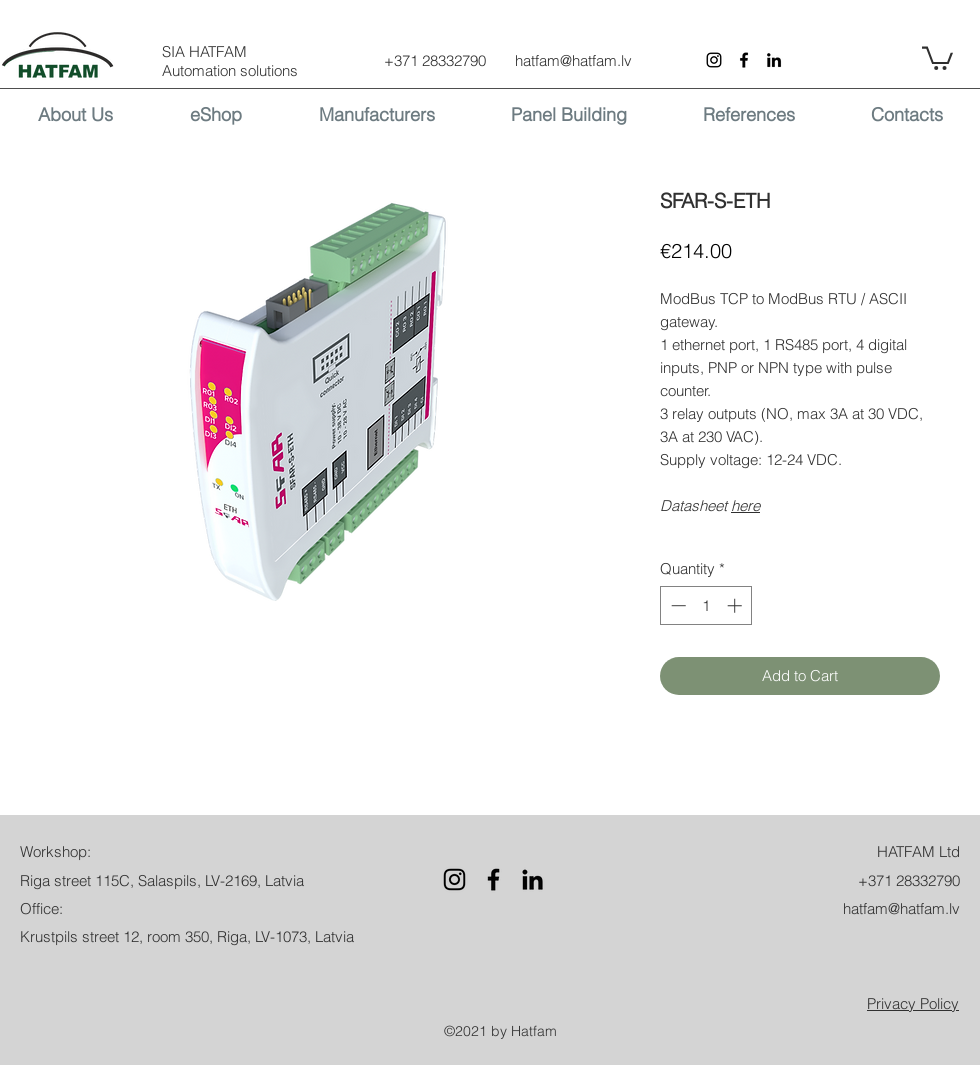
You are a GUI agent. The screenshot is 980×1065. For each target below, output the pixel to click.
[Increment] (736, 605)
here (745, 505)
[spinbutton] (706, 605)
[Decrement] (676, 605)
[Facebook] (744, 60)
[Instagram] (714, 60)
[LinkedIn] (774, 60)
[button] (937, 57)
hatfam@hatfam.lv (573, 60)
